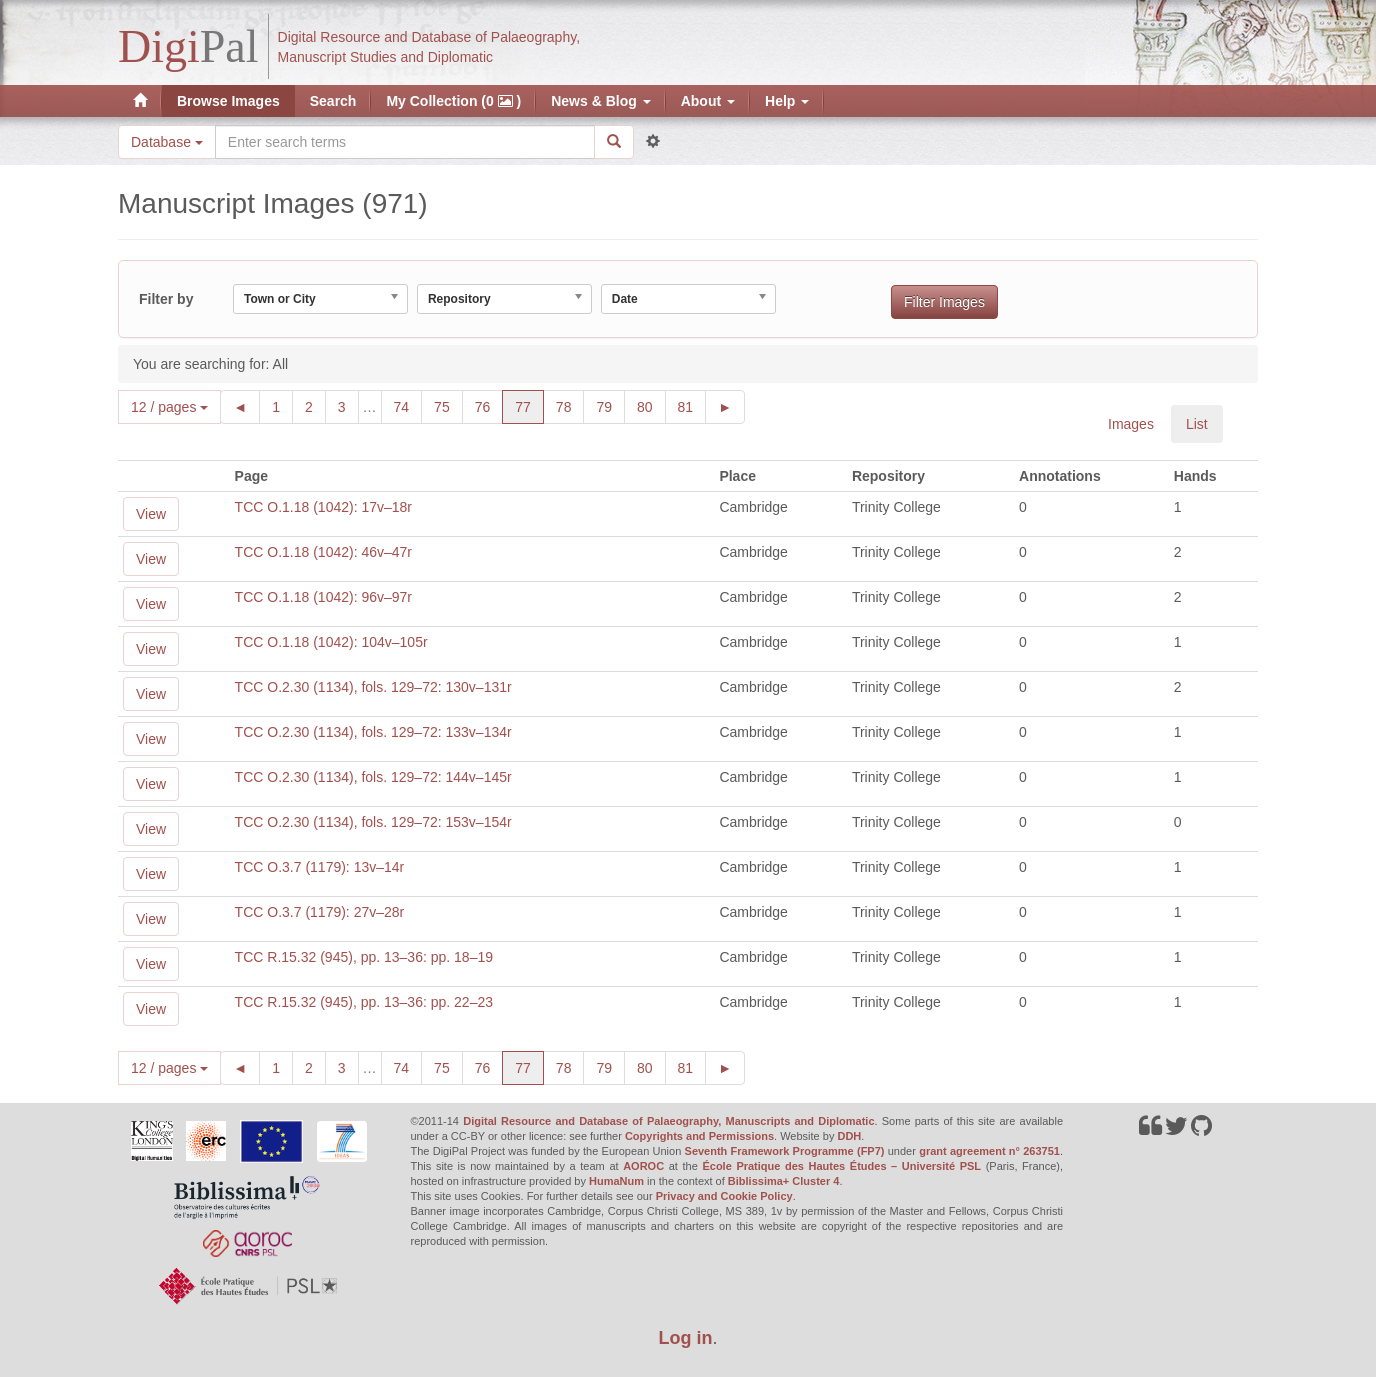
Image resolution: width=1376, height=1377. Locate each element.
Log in (686, 1338)
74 (408, 405)
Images (1131, 424)
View (151, 514)
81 (692, 405)
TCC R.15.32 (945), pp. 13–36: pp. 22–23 (364, 1002)
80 (651, 405)
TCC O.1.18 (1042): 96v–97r (323, 597)
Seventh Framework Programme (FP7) (785, 1151)
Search (333, 101)
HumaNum (616, 1181)
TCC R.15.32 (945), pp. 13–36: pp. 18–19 (364, 957)
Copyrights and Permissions (699, 1136)
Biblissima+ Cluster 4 (784, 1181)
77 (529, 405)
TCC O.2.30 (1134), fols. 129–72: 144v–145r (373, 777)
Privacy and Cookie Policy (724, 1196)
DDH (849, 1136)
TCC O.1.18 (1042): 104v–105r (331, 642)
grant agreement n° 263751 (989, 1151)
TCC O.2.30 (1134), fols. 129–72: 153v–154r (373, 822)
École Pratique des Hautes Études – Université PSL (841, 1166)
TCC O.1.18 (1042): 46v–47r (323, 552)
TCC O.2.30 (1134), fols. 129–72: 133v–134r (373, 732)
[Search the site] (405, 142)
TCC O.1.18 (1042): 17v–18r (323, 507)
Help (787, 101)
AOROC (643, 1166)
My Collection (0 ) (453, 101)
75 (448, 405)
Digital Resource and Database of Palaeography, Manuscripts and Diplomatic (668, 1121)
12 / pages (169, 407)
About (708, 101)
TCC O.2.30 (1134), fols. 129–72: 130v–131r (373, 687)
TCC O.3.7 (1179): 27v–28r (320, 912)
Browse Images (228, 101)
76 (489, 405)
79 (610, 405)
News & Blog (600, 101)
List (1197, 424)
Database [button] (167, 142)
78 (570, 405)
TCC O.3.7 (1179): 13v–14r (320, 867)
